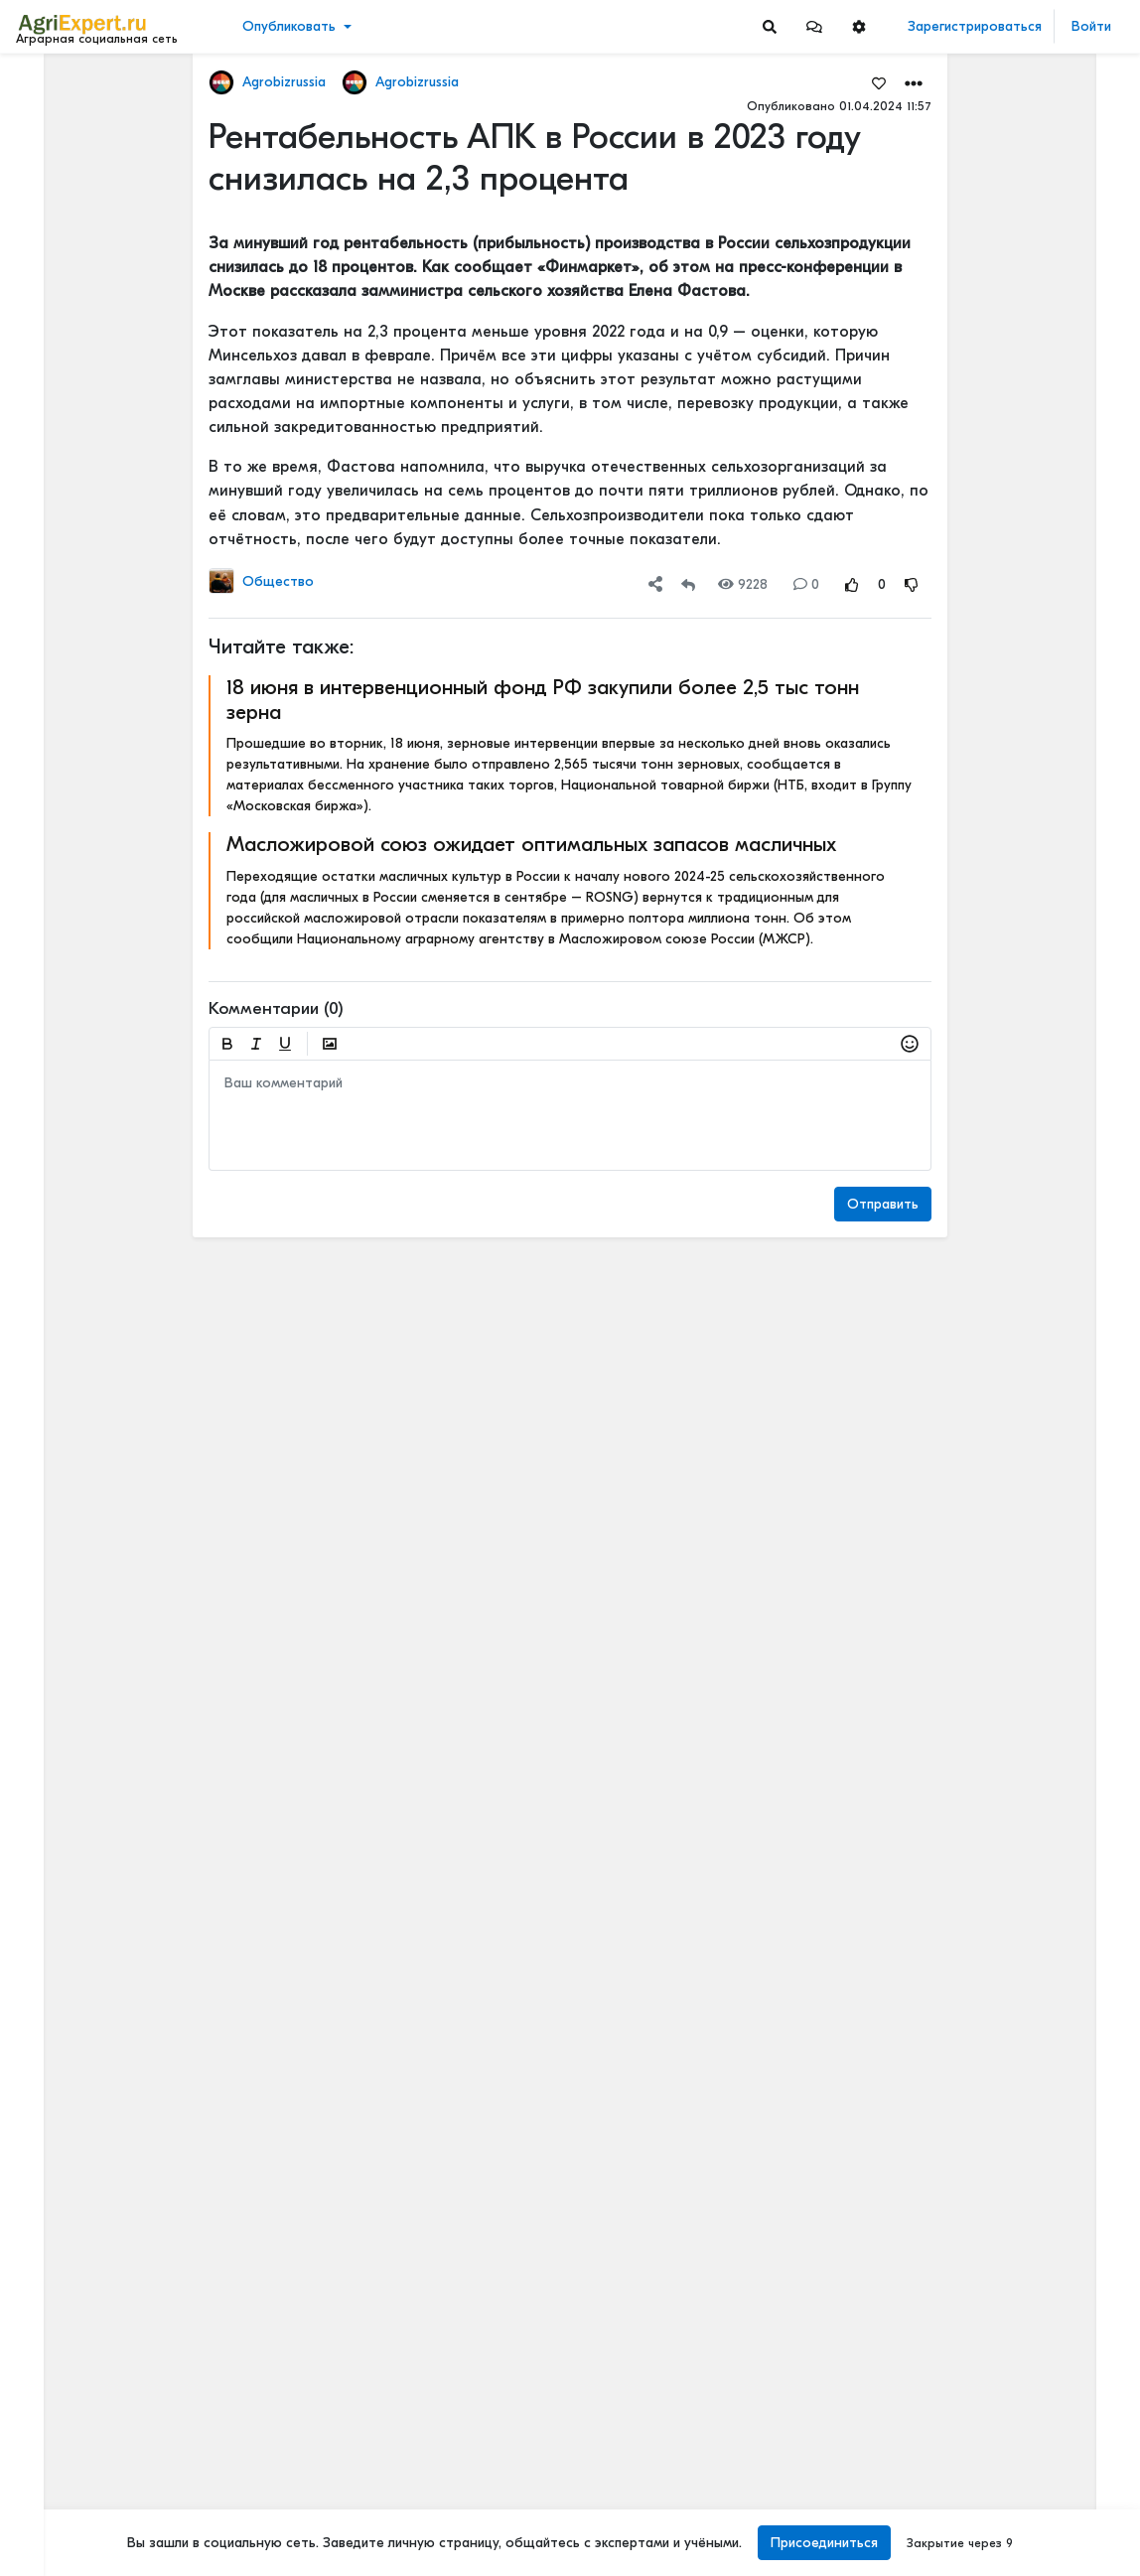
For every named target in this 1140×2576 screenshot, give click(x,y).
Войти (1091, 26)
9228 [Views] (743, 584)
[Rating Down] (911, 584)
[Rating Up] (852, 584)
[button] (814, 26)
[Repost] (688, 584)
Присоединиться (824, 2542)
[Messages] (814, 26)
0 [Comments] (806, 584)
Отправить (883, 1204)
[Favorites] (879, 82)
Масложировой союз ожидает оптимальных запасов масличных (531, 844)
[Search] (769, 26)
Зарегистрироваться (975, 26)
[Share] (655, 584)
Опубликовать (289, 26)
